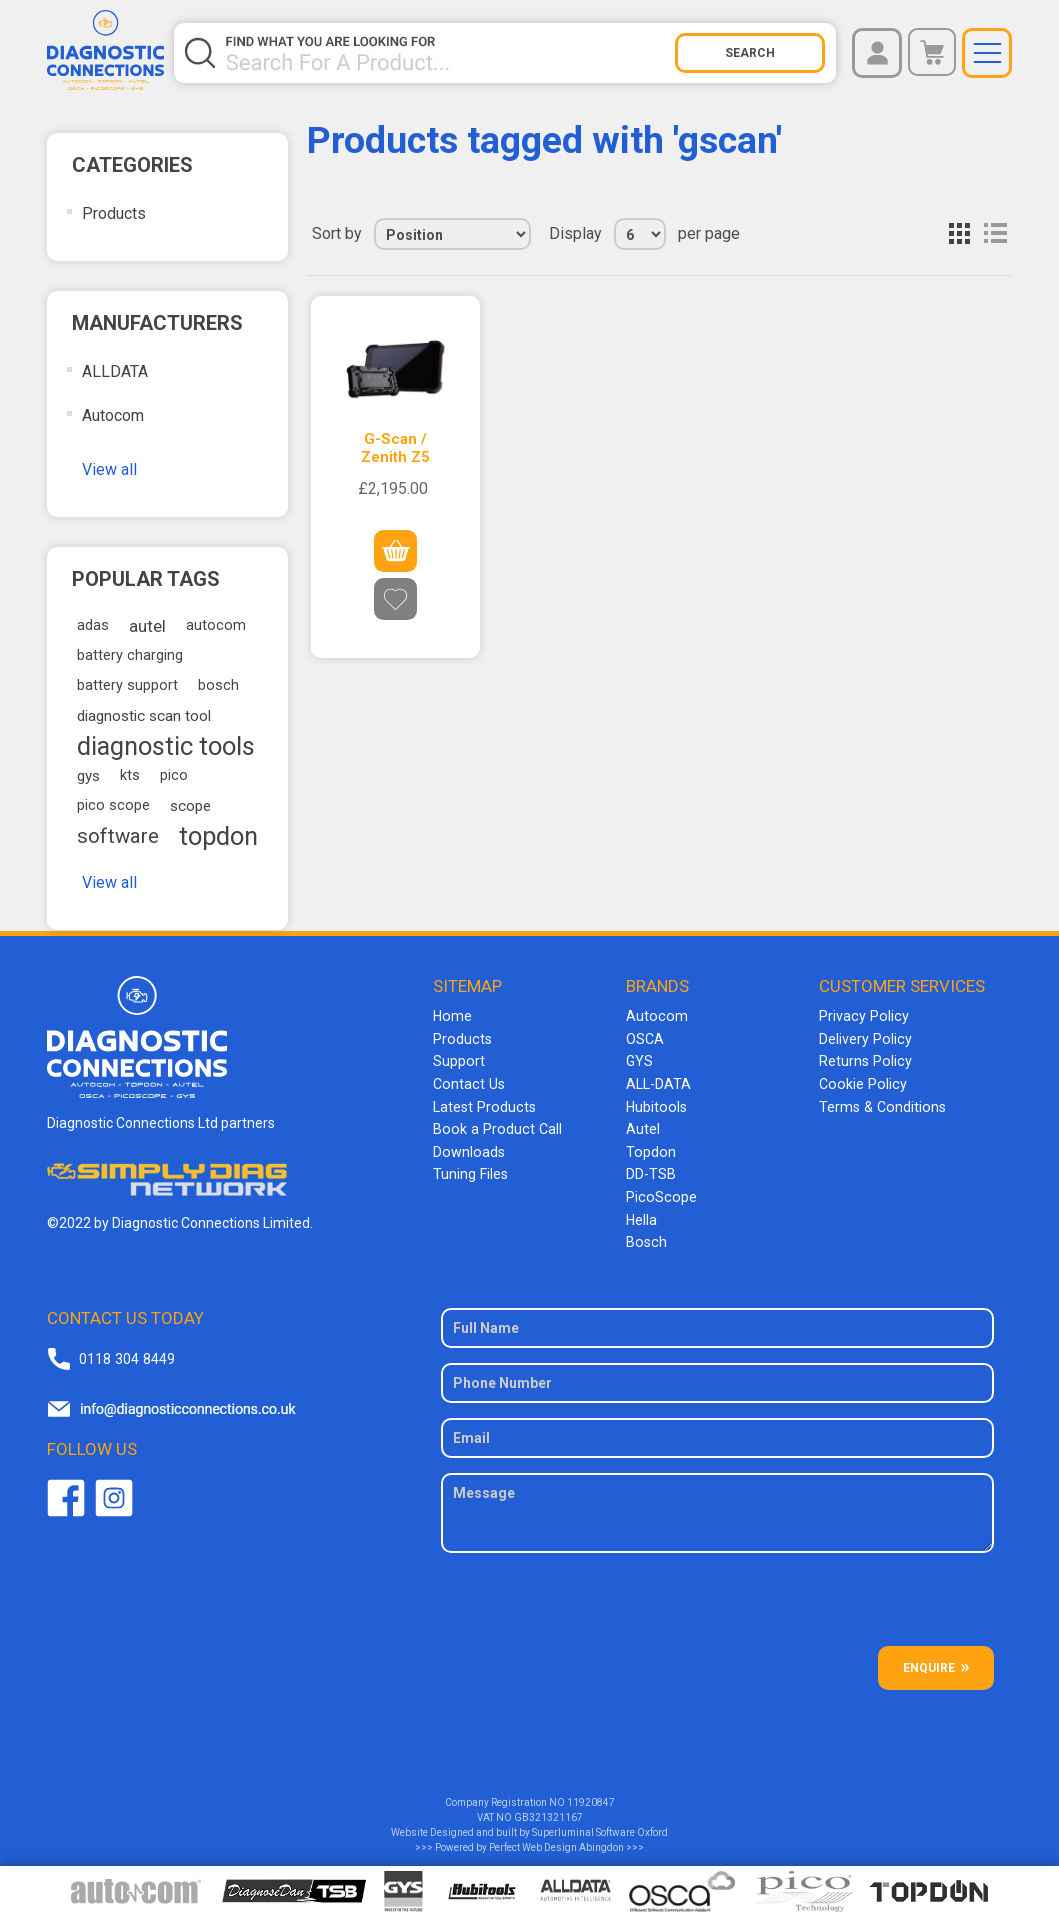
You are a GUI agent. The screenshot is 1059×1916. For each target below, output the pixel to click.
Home (452, 1016)
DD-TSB (651, 1170)
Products (114, 213)
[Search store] (449, 53)
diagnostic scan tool (144, 716)
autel (147, 626)
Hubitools (655, 1104)
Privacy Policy (862, 1016)
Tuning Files (470, 1170)
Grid (959, 234)
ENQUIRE (929, 1661)
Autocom (113, 415)
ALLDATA (115, 371)
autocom (216, 625)
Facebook (66, 1491)
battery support (127, 685)
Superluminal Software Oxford (600, 1825)
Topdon (650, 1148)
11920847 (591, 1795)
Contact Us (467, 1082)
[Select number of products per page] (640, 234)
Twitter (114, 1491)
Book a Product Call (494, 1126)
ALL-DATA (658, 1082)
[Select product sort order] (452, 234)
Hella (641, 1214)
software (118, 836)
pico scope (113, 805)
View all (109, 469)
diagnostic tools (166, 746)
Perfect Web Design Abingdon (556, 1840)
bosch (218, 685)
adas (93, 625)
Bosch (645, 1236)
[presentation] (718, 1600)
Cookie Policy (860, 1082)
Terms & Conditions (880, 1104)
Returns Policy (864, 1060)
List (995, 234)
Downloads (468, 1148)
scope (190, 806)
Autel (643, 1126)
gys (88, 776)
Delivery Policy (864, 1038)
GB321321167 (548, 1810)
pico (174, 775)
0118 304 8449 (126, 1351)
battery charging (130, 655)
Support (458, 1060)
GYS (639, 1060)
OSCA (645, 1038)
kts (130, 775)
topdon (218, 836)
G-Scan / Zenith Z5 (395, 448)
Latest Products (483, 1104)
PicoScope (659, 1192)
